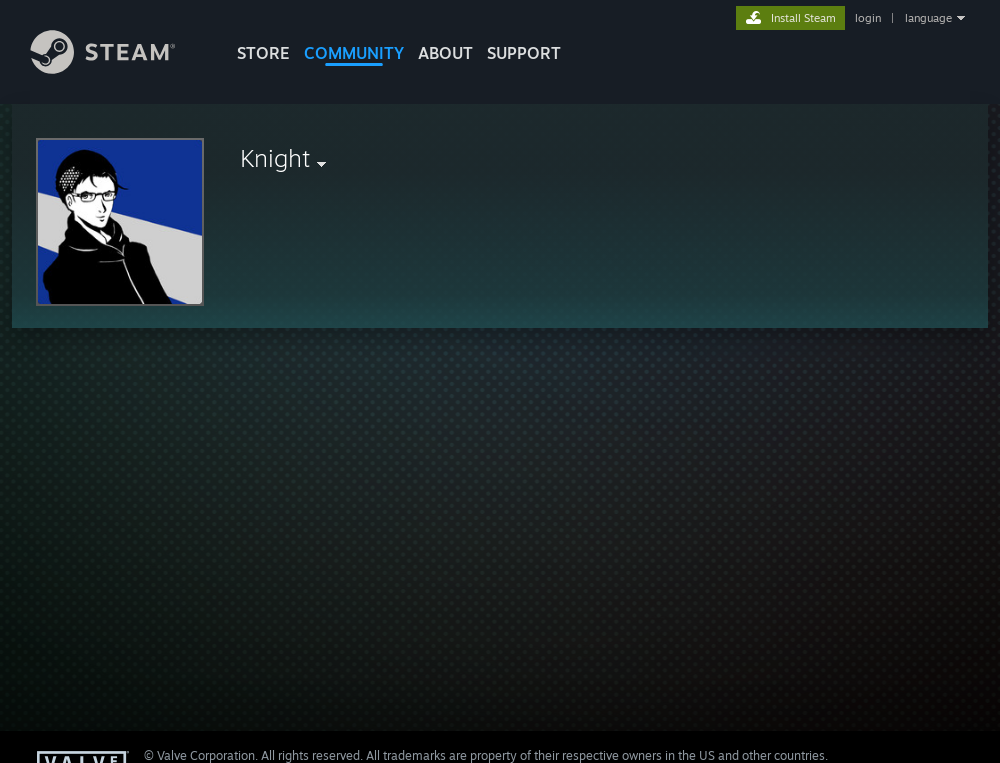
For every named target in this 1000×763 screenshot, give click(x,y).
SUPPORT (524, 53)
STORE (263, 53)
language (928, 18)
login (868, 18)
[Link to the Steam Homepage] (118, 68)
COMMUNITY (354, 53)
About (445, 53)
